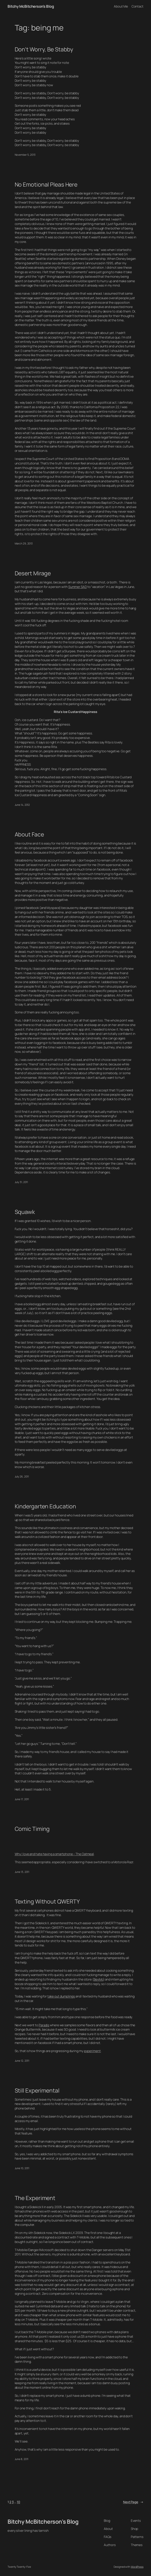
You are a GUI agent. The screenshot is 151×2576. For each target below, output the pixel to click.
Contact (137, 6)
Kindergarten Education (45, 1506)
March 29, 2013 (24, 543)
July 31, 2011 (21, 1182)
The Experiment (35, 2198)
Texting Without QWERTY (47, 1901)
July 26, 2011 (22, 1476)
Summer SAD (77, 587)
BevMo (98, 1979)
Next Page (133, 2502)
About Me (121, 6)
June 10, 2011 (22, 2168)
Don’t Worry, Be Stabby (44, 49)
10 (18, 2502)
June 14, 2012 (22, 805)
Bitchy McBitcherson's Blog (31, 6)
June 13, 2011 (22, 1872)
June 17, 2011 (22, 1799)
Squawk (25, 1212)
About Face (29, 834)
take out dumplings (61, 1996)
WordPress (137, 2566)
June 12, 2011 (22, 2060)
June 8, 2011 (22, 2459)
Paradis (44, 2025)
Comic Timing (32, 1829)
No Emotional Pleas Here (46, 184)
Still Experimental (37, 2090)
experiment (92, 2051)
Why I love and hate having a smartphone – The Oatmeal (54, 1854)
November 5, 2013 (25, 154)
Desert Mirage (33, 573)
